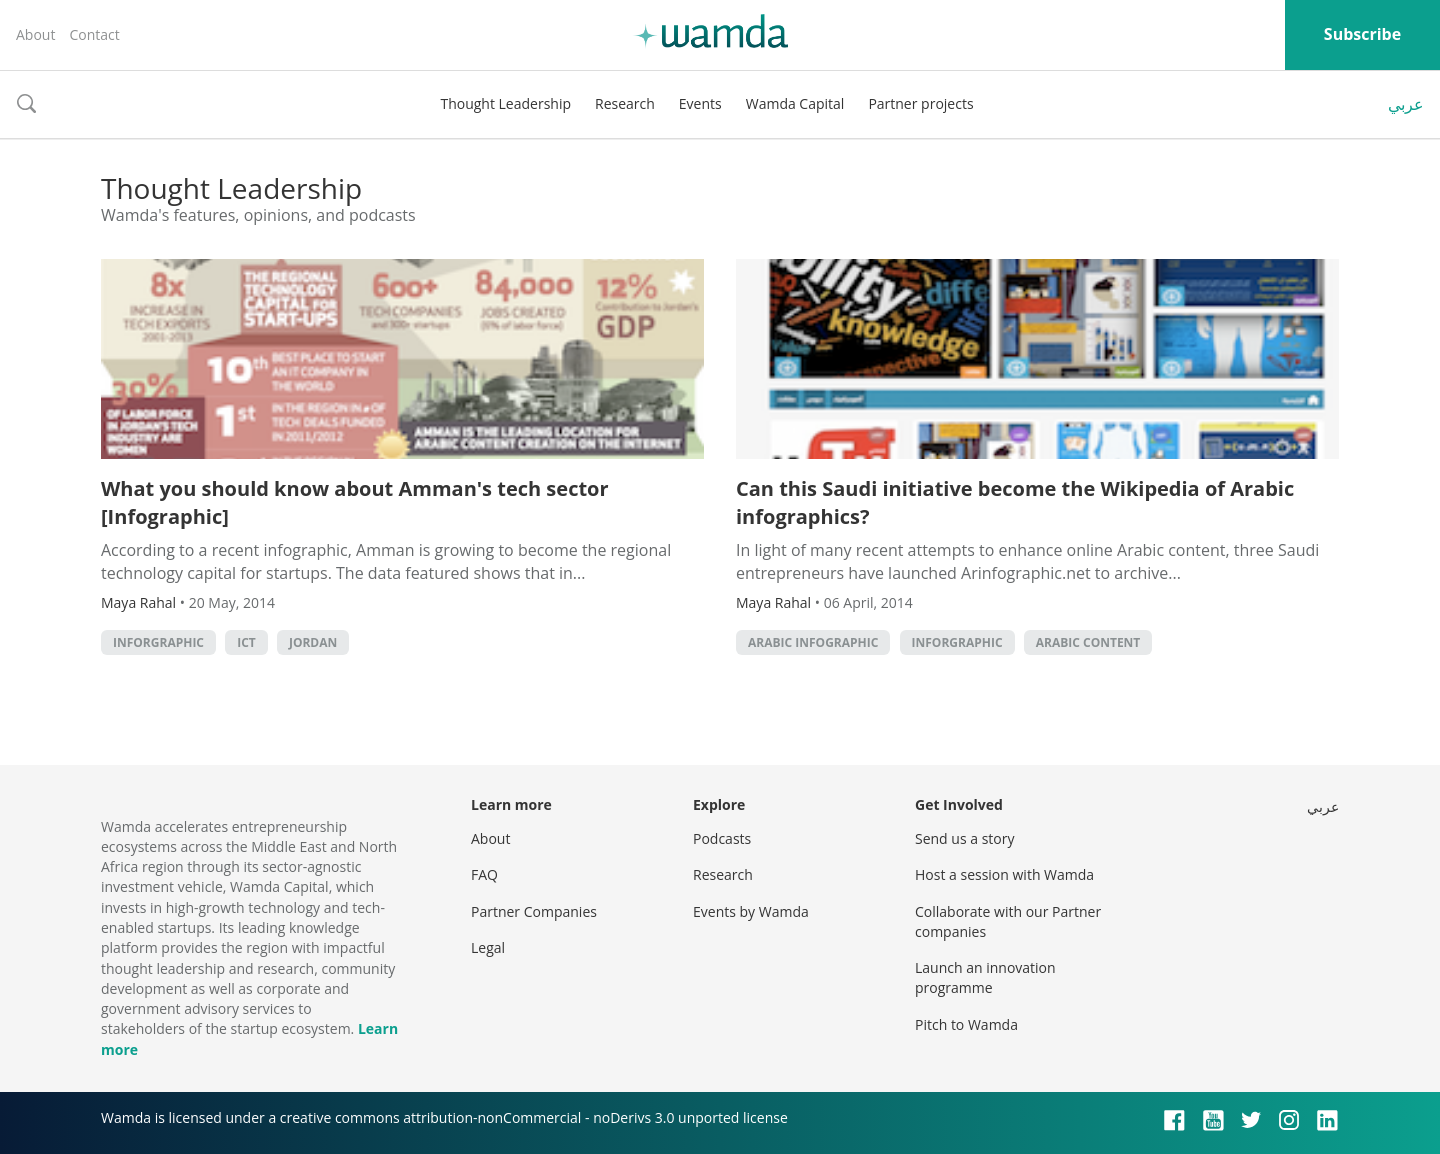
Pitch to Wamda (966, 1024)
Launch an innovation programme (985, 977)
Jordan (313, 642)
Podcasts (722, 838)
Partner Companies (534, 911)
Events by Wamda (751, 911)
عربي (1406, 104)
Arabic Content (1088, 642)
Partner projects (920, 103)
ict (246, 642)
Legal (488, 947)
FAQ (484, 874)
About (35, 34)
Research (625, 103)
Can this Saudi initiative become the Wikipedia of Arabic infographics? (1015, 502)
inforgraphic (158, 642)
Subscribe (1362, 34)
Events (700, 103)
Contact (94, 34)
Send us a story (964, 838)
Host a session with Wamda (1004, 874)
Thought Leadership (505, 103)
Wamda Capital (795, 103)
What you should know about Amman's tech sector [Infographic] (355, 502)
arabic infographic (813, 642)
